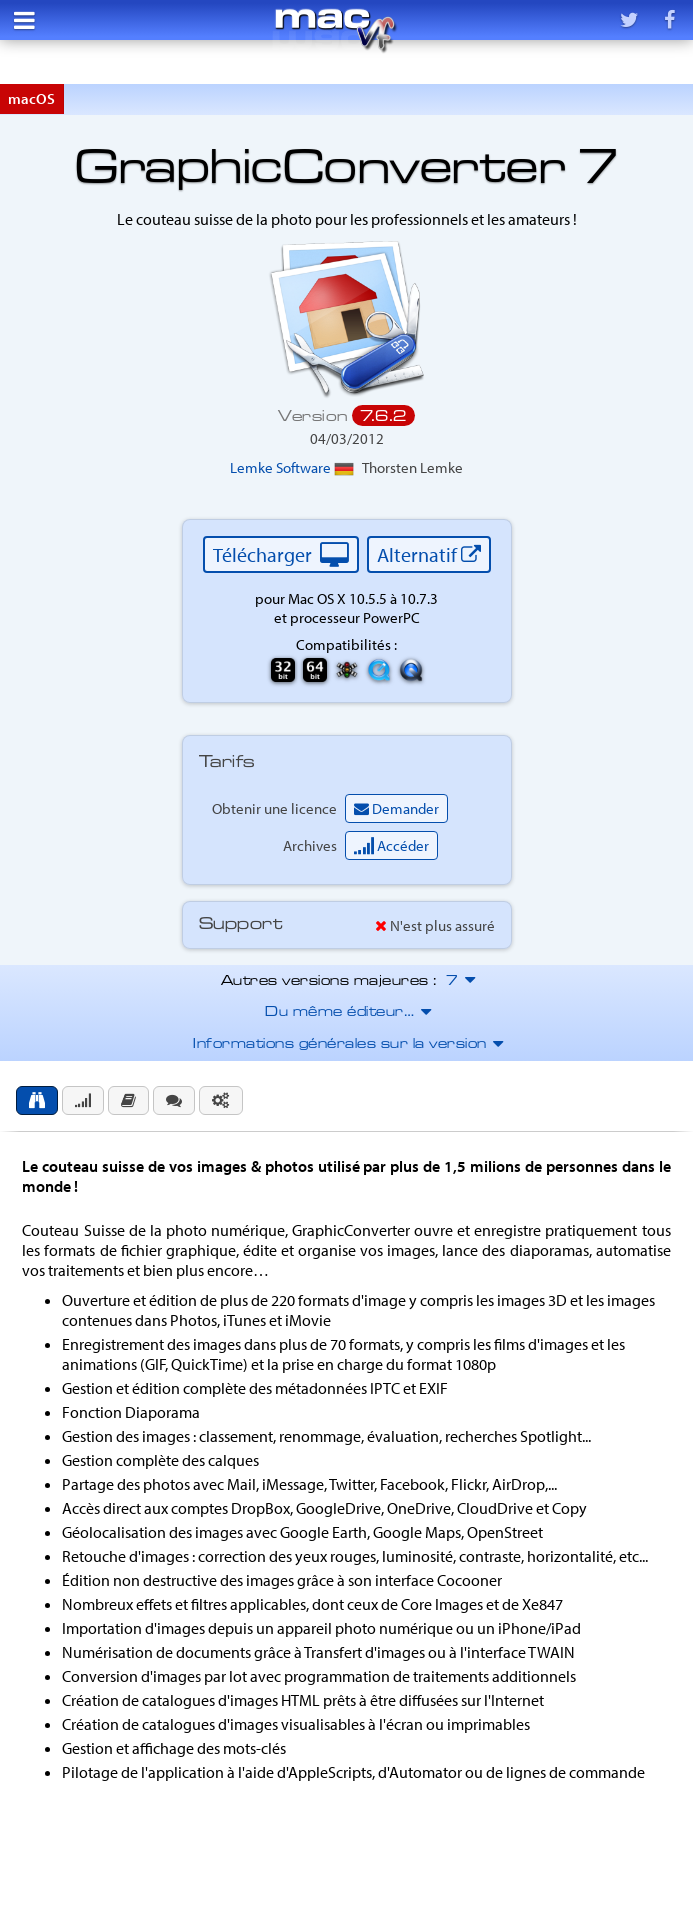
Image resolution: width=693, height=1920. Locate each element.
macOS (31, 98)
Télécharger (281, 554)
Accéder (391, 845)
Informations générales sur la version (346, 1044)
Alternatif (429, 554)
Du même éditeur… (346, 1012)
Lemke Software (292, 467)
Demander (396, 808)
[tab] (37, 1100)
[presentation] (37, 1100)
